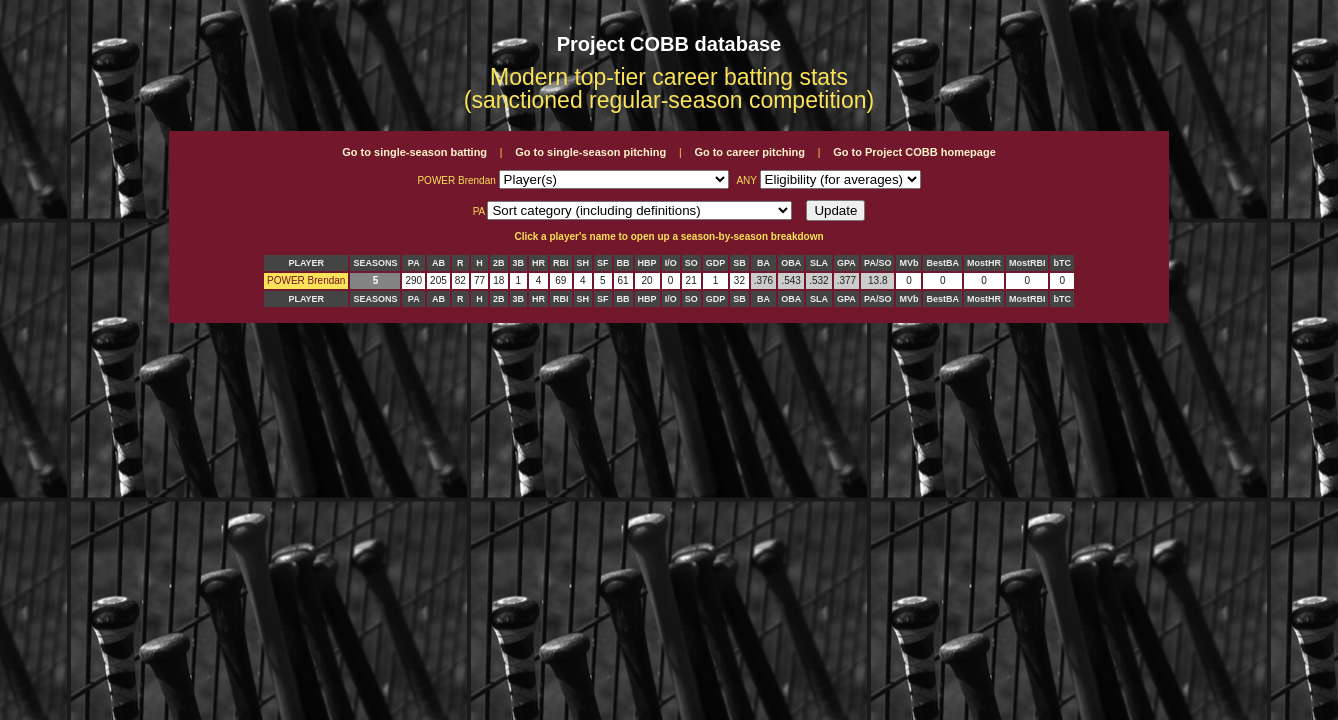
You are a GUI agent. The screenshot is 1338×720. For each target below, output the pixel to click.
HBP (647, 263)
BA (763, 263)
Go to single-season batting (414, 152)
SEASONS (375, 263)
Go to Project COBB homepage (914, 152)
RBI (561, 263)
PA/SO (877, 263)
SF (603, 263)
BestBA (942, 263)
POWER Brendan (306, 280)
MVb (908, 263)
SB (739, 263)
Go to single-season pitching (590, 152)
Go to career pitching (749, 152)
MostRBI (1027, 263)
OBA (791, 263)
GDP (716, 263)
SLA (819, 263)
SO (691, 263)
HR (538, 263)
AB (438, 263)
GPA (846, 263)
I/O (671, 263)
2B (499, 263)
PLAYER (306, 263)
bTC (1062, 263)
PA (414, 263)
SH (583, 263)
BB (623, 263)
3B (519, 263)
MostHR (984, 263)
